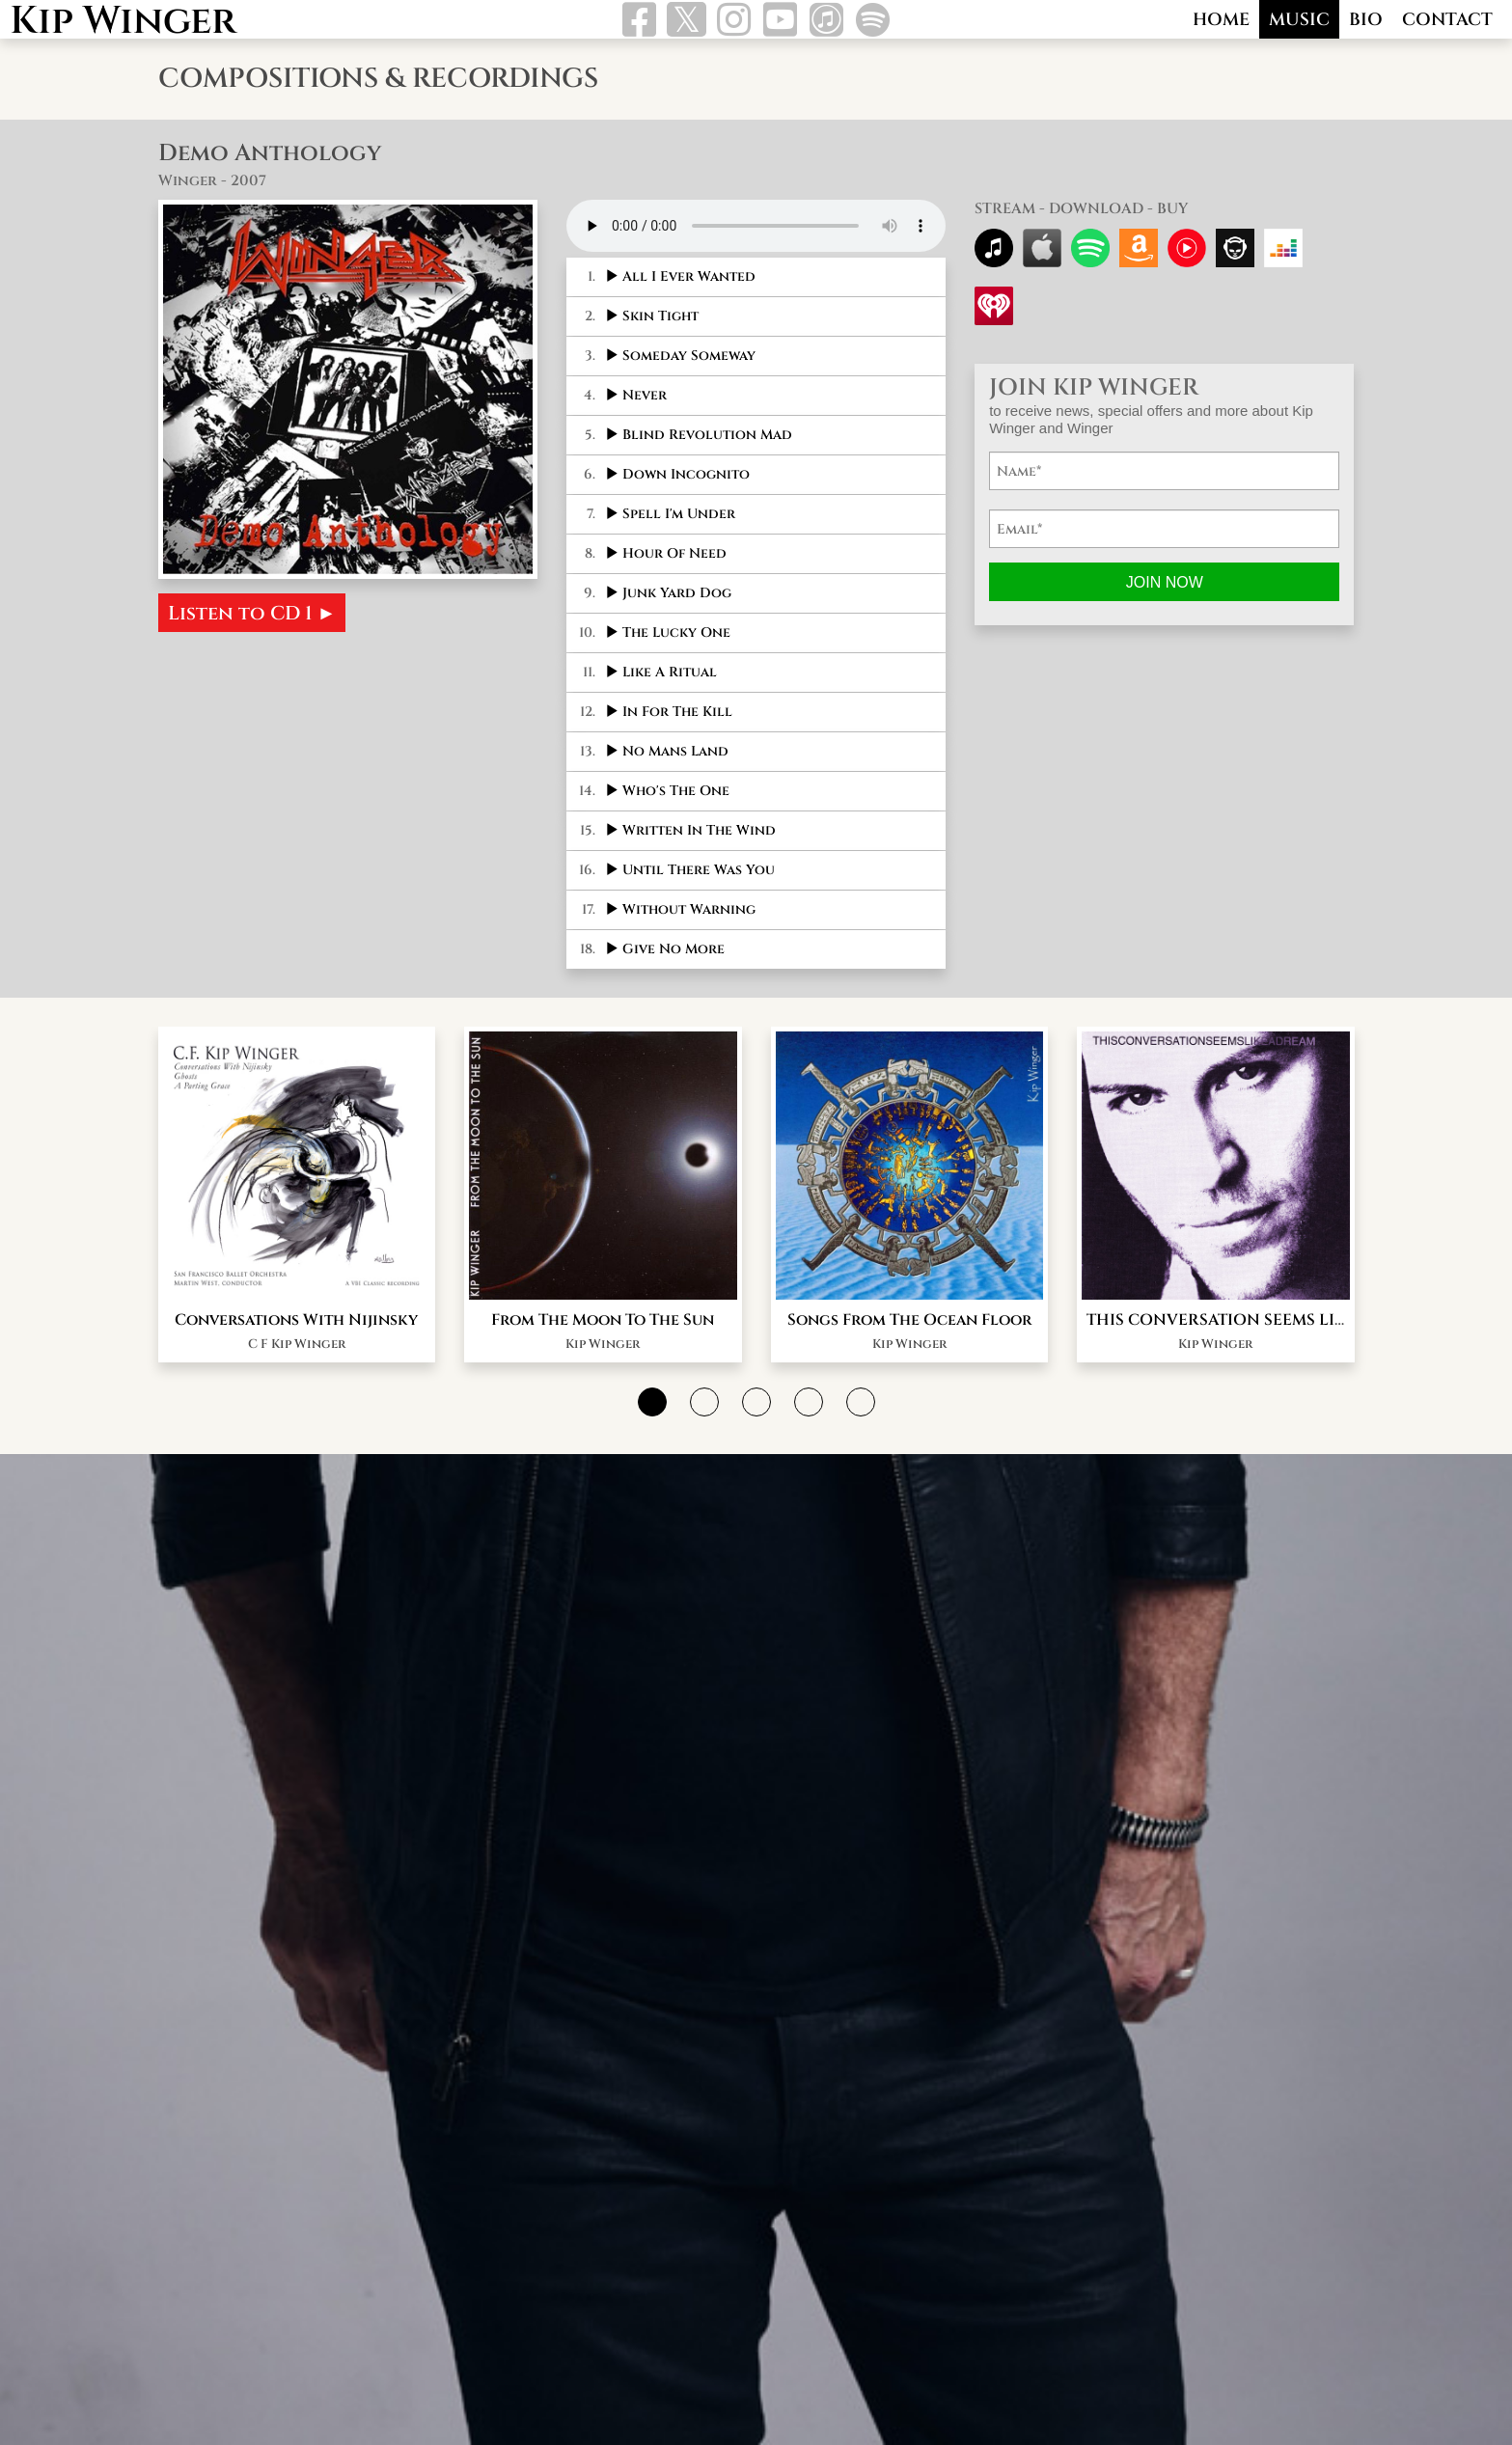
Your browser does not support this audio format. (756, 226)
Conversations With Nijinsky (296, 1391)
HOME (1221, 20)
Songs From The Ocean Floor (909, 1391)
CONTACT (1447, 20)
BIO (1366, 20)
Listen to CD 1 (252, 613)
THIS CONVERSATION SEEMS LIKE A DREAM (1259, 1391)
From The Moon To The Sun (602, 1391)
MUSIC (1299, 20)
